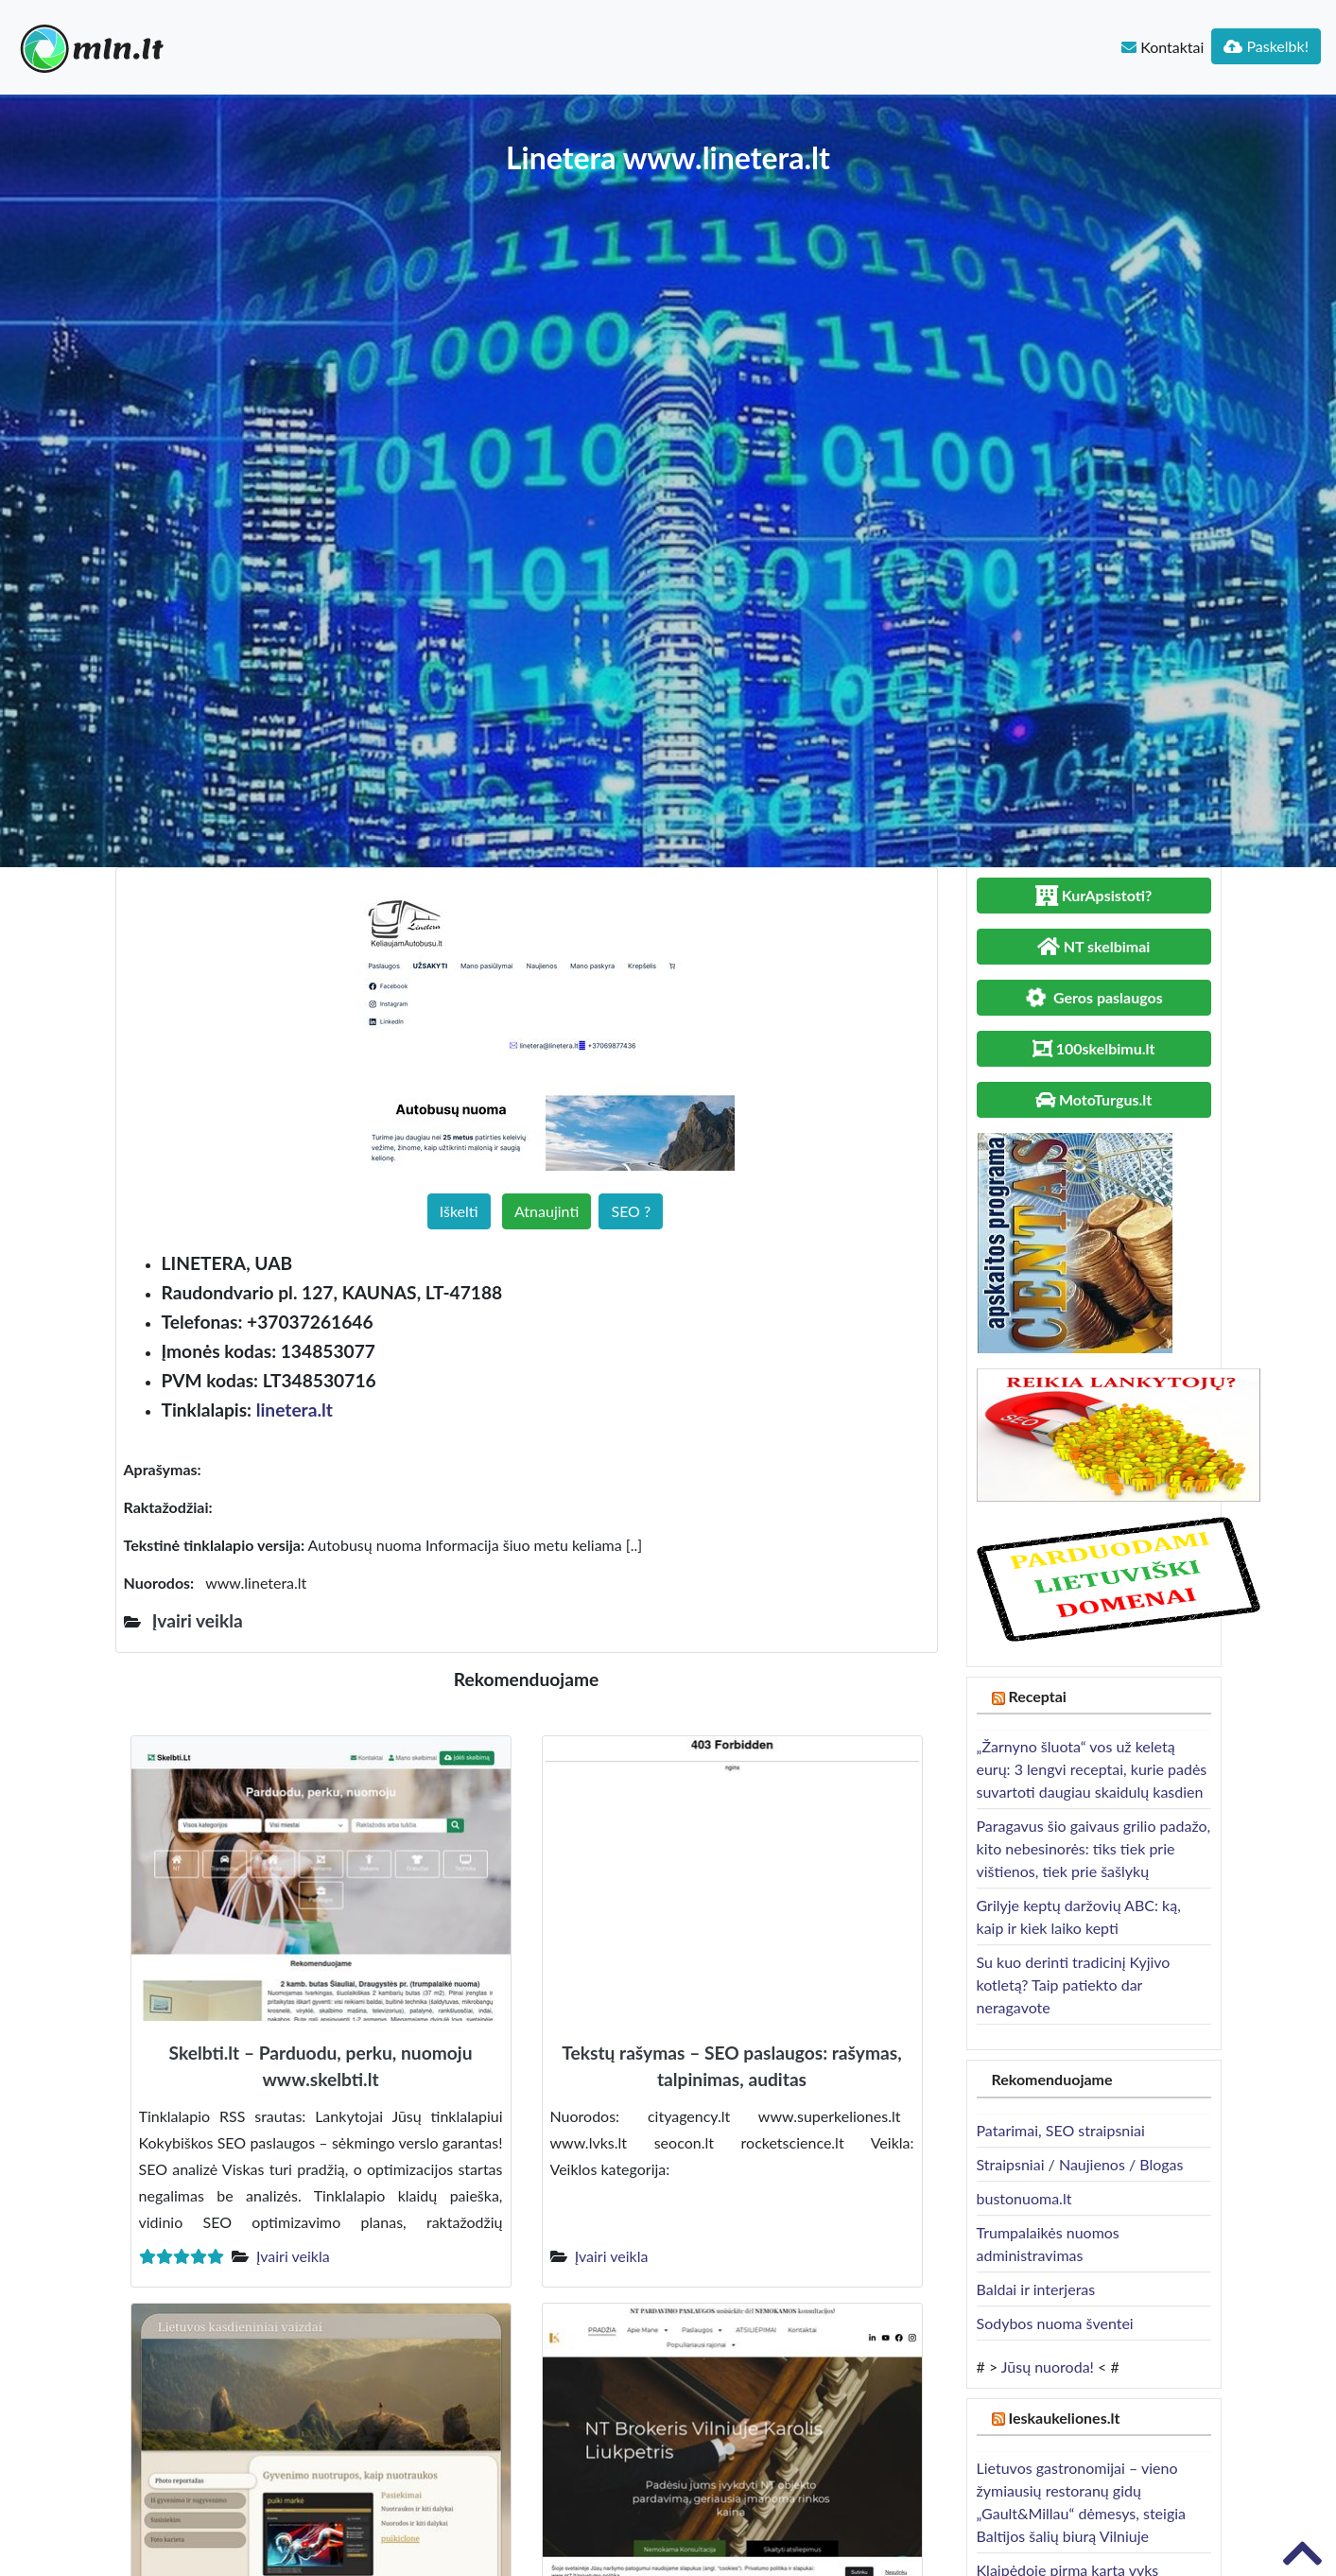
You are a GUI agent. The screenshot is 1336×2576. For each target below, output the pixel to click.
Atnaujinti (546, 1211)
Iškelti (459, 1211)
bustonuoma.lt (1024, 2198)
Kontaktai (1162, 47)
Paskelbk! (1266, 46)
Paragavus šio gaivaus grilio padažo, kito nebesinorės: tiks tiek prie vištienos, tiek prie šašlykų (1094, 1848)
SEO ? (631, 1211)
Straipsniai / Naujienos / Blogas (1080, 2164)
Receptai (1037, 1696)
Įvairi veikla (293, 2256)
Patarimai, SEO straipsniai (1061, 2130)
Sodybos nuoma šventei (1055, 2323)
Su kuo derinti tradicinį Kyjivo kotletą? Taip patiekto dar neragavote (1074, 1984)
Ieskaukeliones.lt (1063, 2418)
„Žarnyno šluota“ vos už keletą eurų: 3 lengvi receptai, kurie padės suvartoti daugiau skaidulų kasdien (1092, 1769)
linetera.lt (294, 1409)
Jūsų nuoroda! (1047, 2367)
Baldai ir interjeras (1036, 2289)
